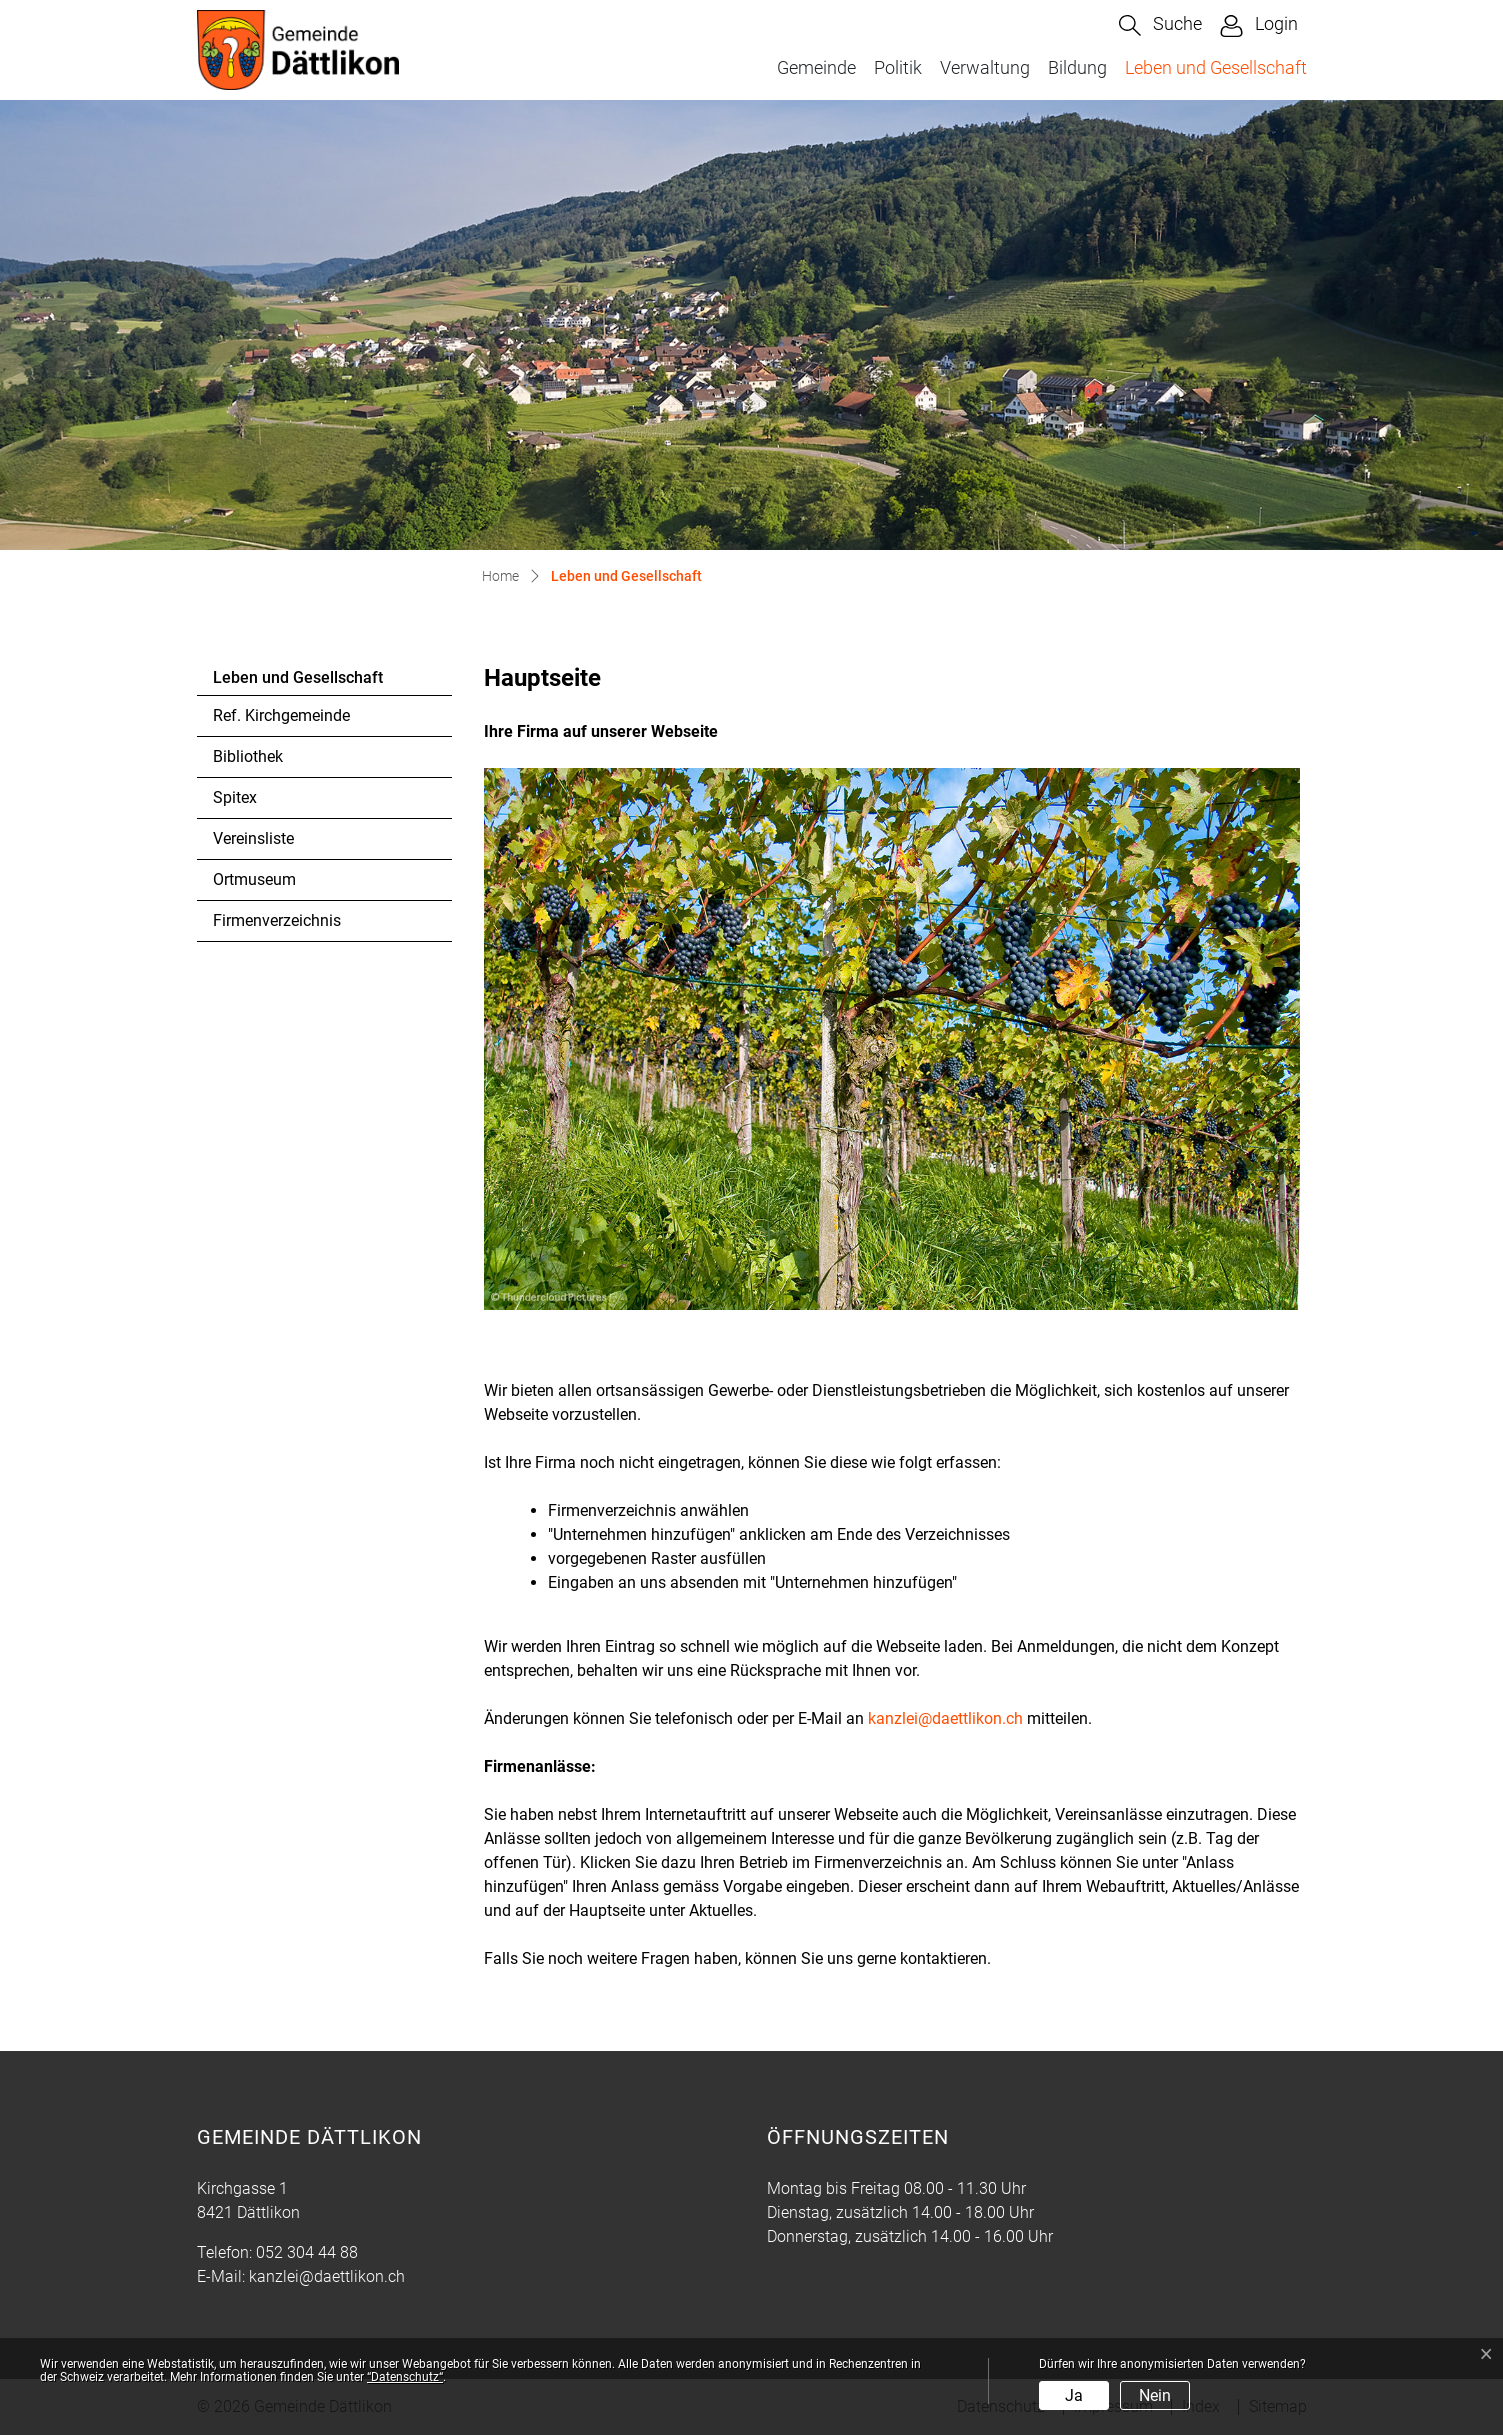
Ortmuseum (254, 879)
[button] (1160, 25)
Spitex (235, 797)
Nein (1155, 2395)
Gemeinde (816, 67)
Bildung (1077, 67)
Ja (1074, 2395)
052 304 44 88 (307, 2252)
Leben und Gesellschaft (1216, 67)
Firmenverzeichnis (277, 920)
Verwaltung (985, 67)
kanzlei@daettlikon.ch (945, 1718)
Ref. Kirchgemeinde (281, 715)
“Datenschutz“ (405, 2377)
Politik (898, 67)
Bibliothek (248, 756)
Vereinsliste (253, 838)
